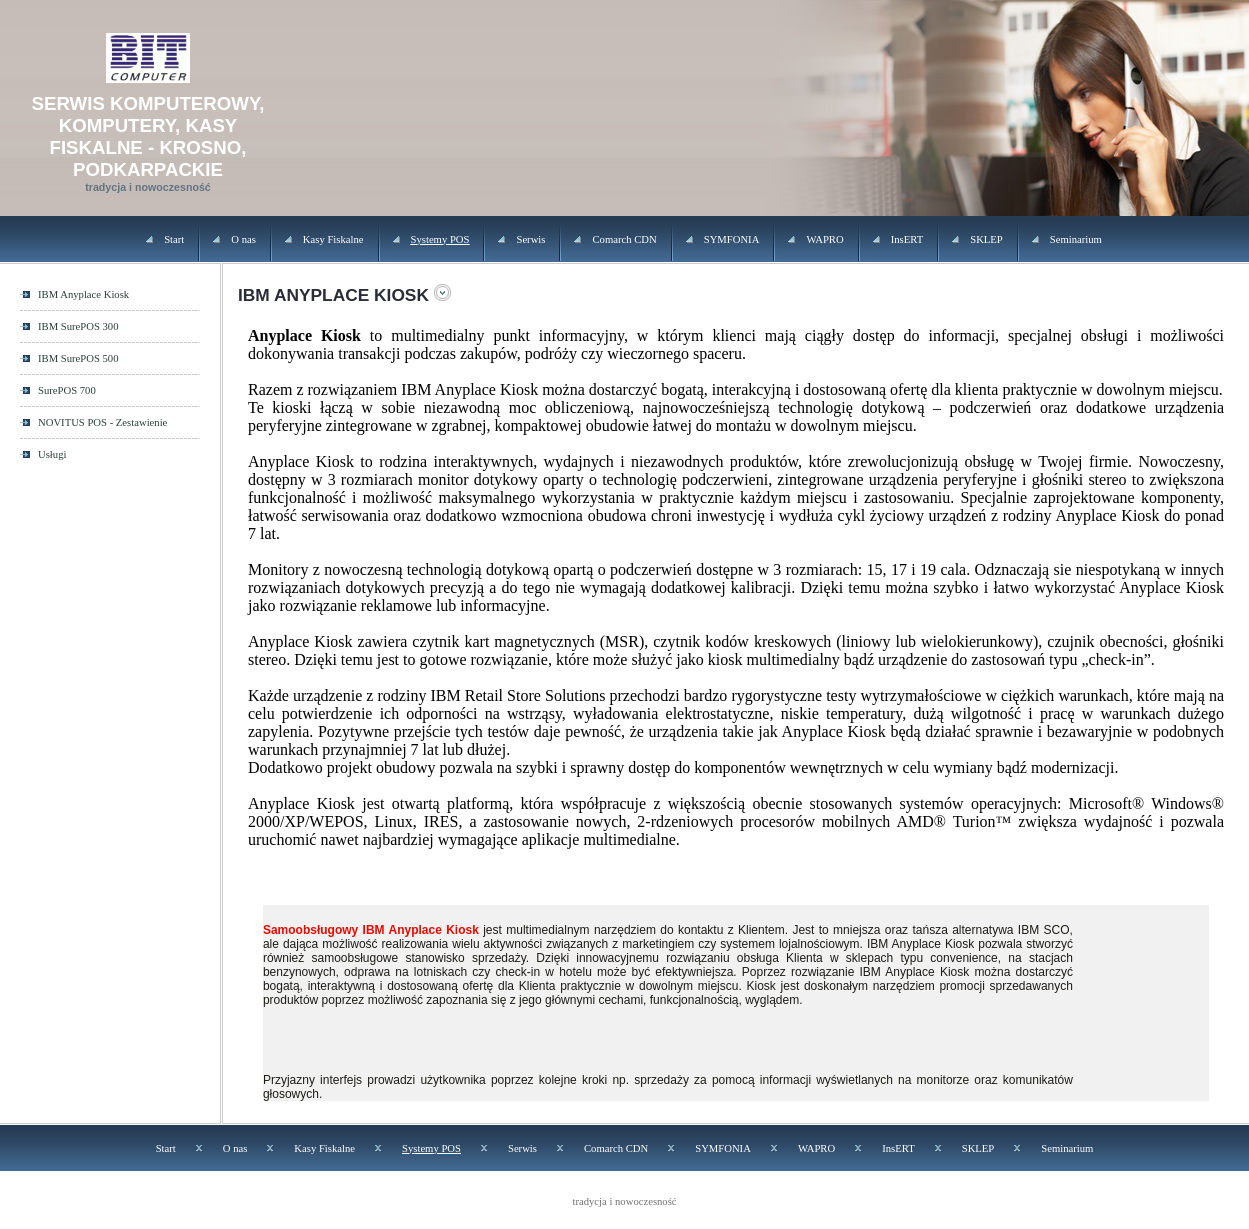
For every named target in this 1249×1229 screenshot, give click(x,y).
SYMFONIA (732, 239)
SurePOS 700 (67, 390)
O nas (243, 239)
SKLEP (986, 239)
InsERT (907, 239)
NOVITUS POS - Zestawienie (102, 422)
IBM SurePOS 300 (78, 326)
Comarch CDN (624, 239)
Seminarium (1076, 239)
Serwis (530, 239)
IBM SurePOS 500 (78, 358)
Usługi (52, 454)
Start (174, 239)
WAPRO (824, 239)
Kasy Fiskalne (333, 239)
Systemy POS (440, 239)
